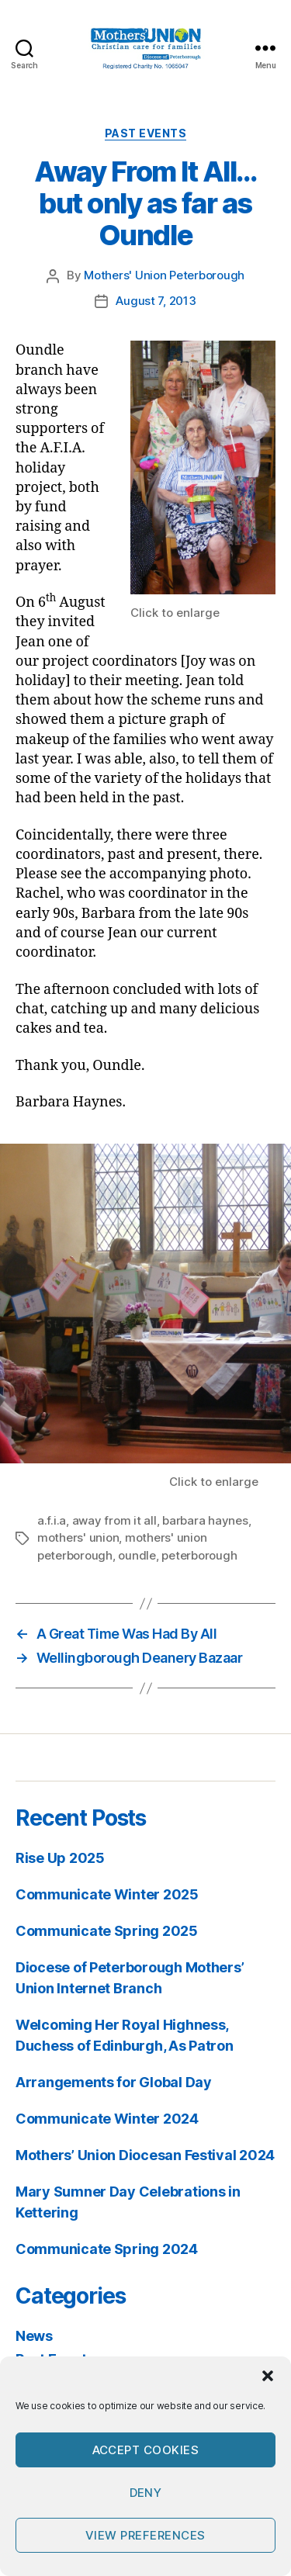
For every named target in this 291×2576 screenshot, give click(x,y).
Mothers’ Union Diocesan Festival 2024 (145, 2155)
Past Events (146, 133)
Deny (146, 2492)
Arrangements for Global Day (114, 2082)
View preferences (145, 2535)
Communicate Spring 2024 (107, 2249)
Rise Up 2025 (60, 1858)
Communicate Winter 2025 (107, 1894)
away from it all (114, 1520)
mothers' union (78, 1537)
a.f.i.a (51, 1520)
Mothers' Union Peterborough (164, 275)
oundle (136, 1555)
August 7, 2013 (156, 300)
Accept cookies (145, 2450)
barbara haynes (205, 1520)
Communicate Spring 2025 (107, 1931)
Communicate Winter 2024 (107, 2118)
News (34, 2336)
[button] (267, 2376)
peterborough (199, 1555)
